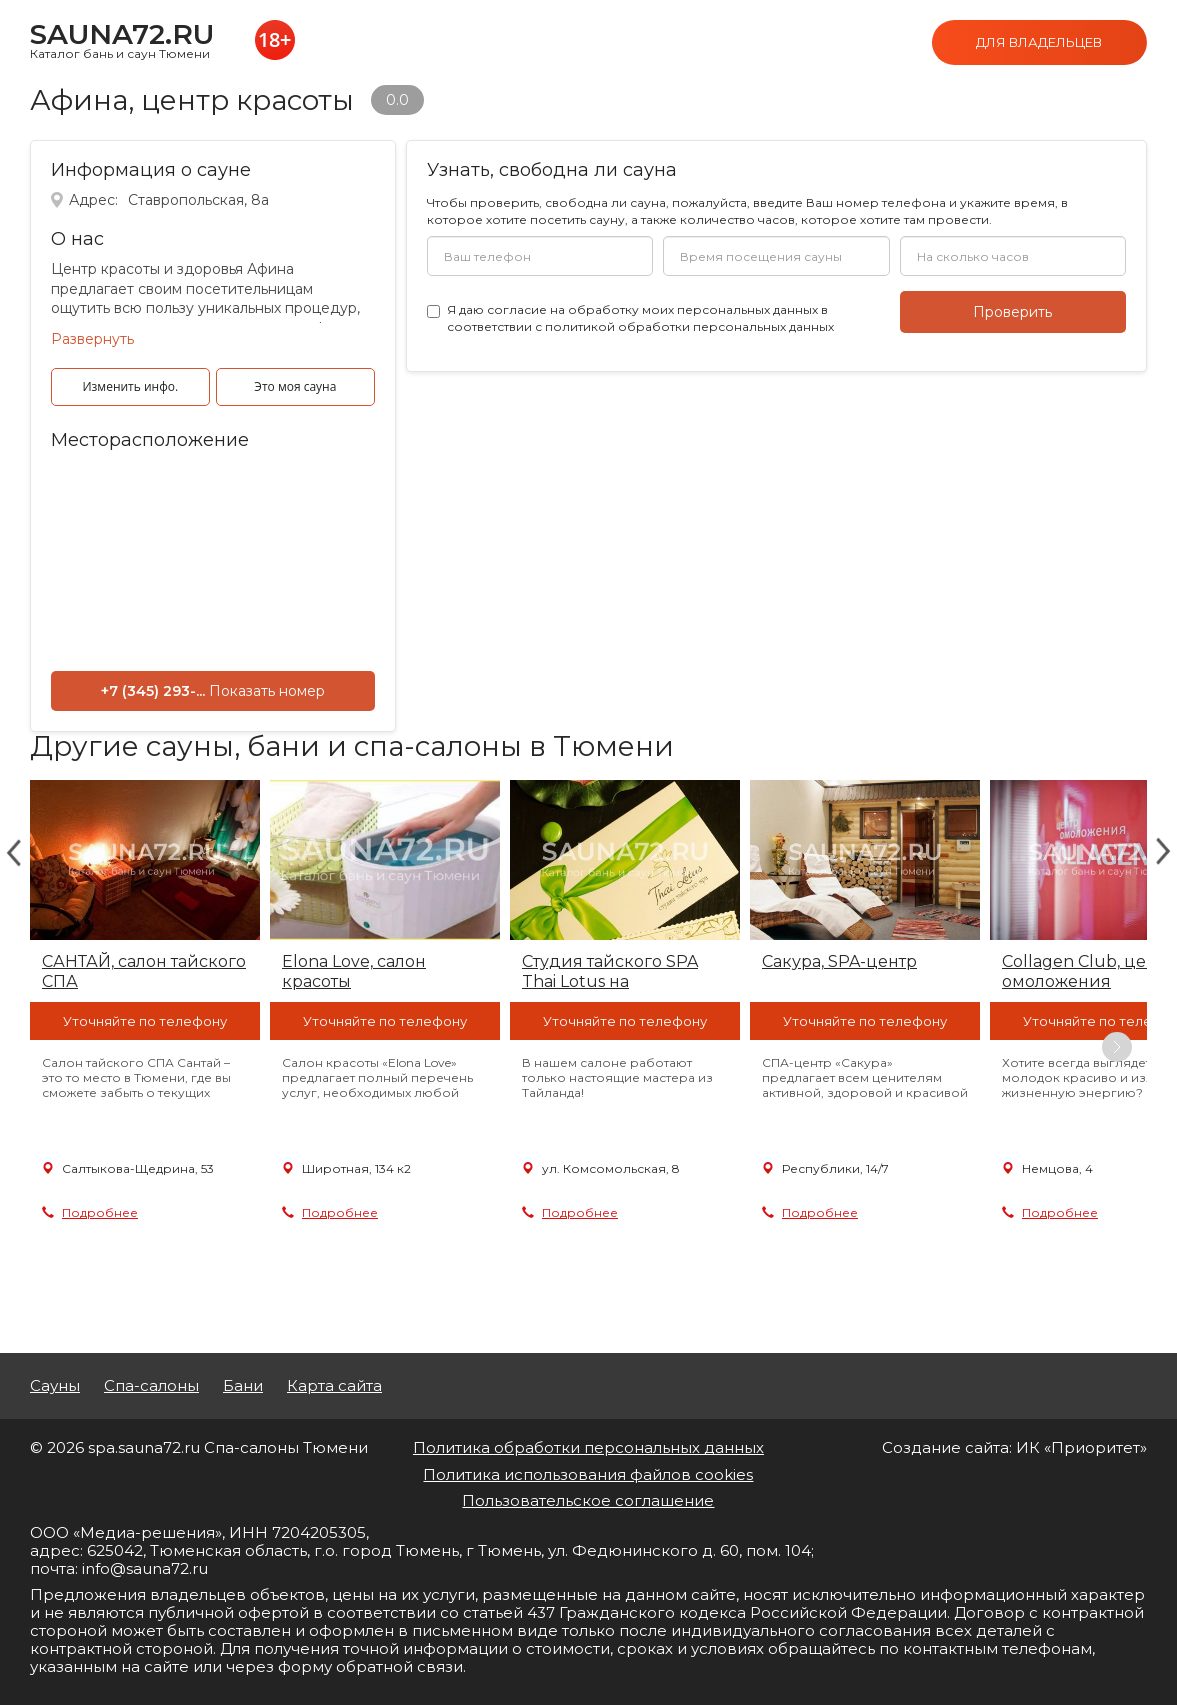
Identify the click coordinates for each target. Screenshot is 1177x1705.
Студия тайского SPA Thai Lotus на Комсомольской (610, 972)
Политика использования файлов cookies (588, 1474)
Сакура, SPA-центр (839, 961)
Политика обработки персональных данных (588, 1447)
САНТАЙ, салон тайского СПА (144, 971)
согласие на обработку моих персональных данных (652, 309)
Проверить (1012, 312)
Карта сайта (334, 1386)
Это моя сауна (295, 386)
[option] (145, 1046)
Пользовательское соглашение (588, 1500)
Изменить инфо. (130, 386)
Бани (243, 1386)
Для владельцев (1039, 42)
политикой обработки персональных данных (689, 326)
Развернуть (92, 339)
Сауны (55, 1386)
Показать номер (267, 691)
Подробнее (100, 1212)
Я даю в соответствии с (640, 318)
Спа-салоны (151, 1386)
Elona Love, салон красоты (354, 971)
